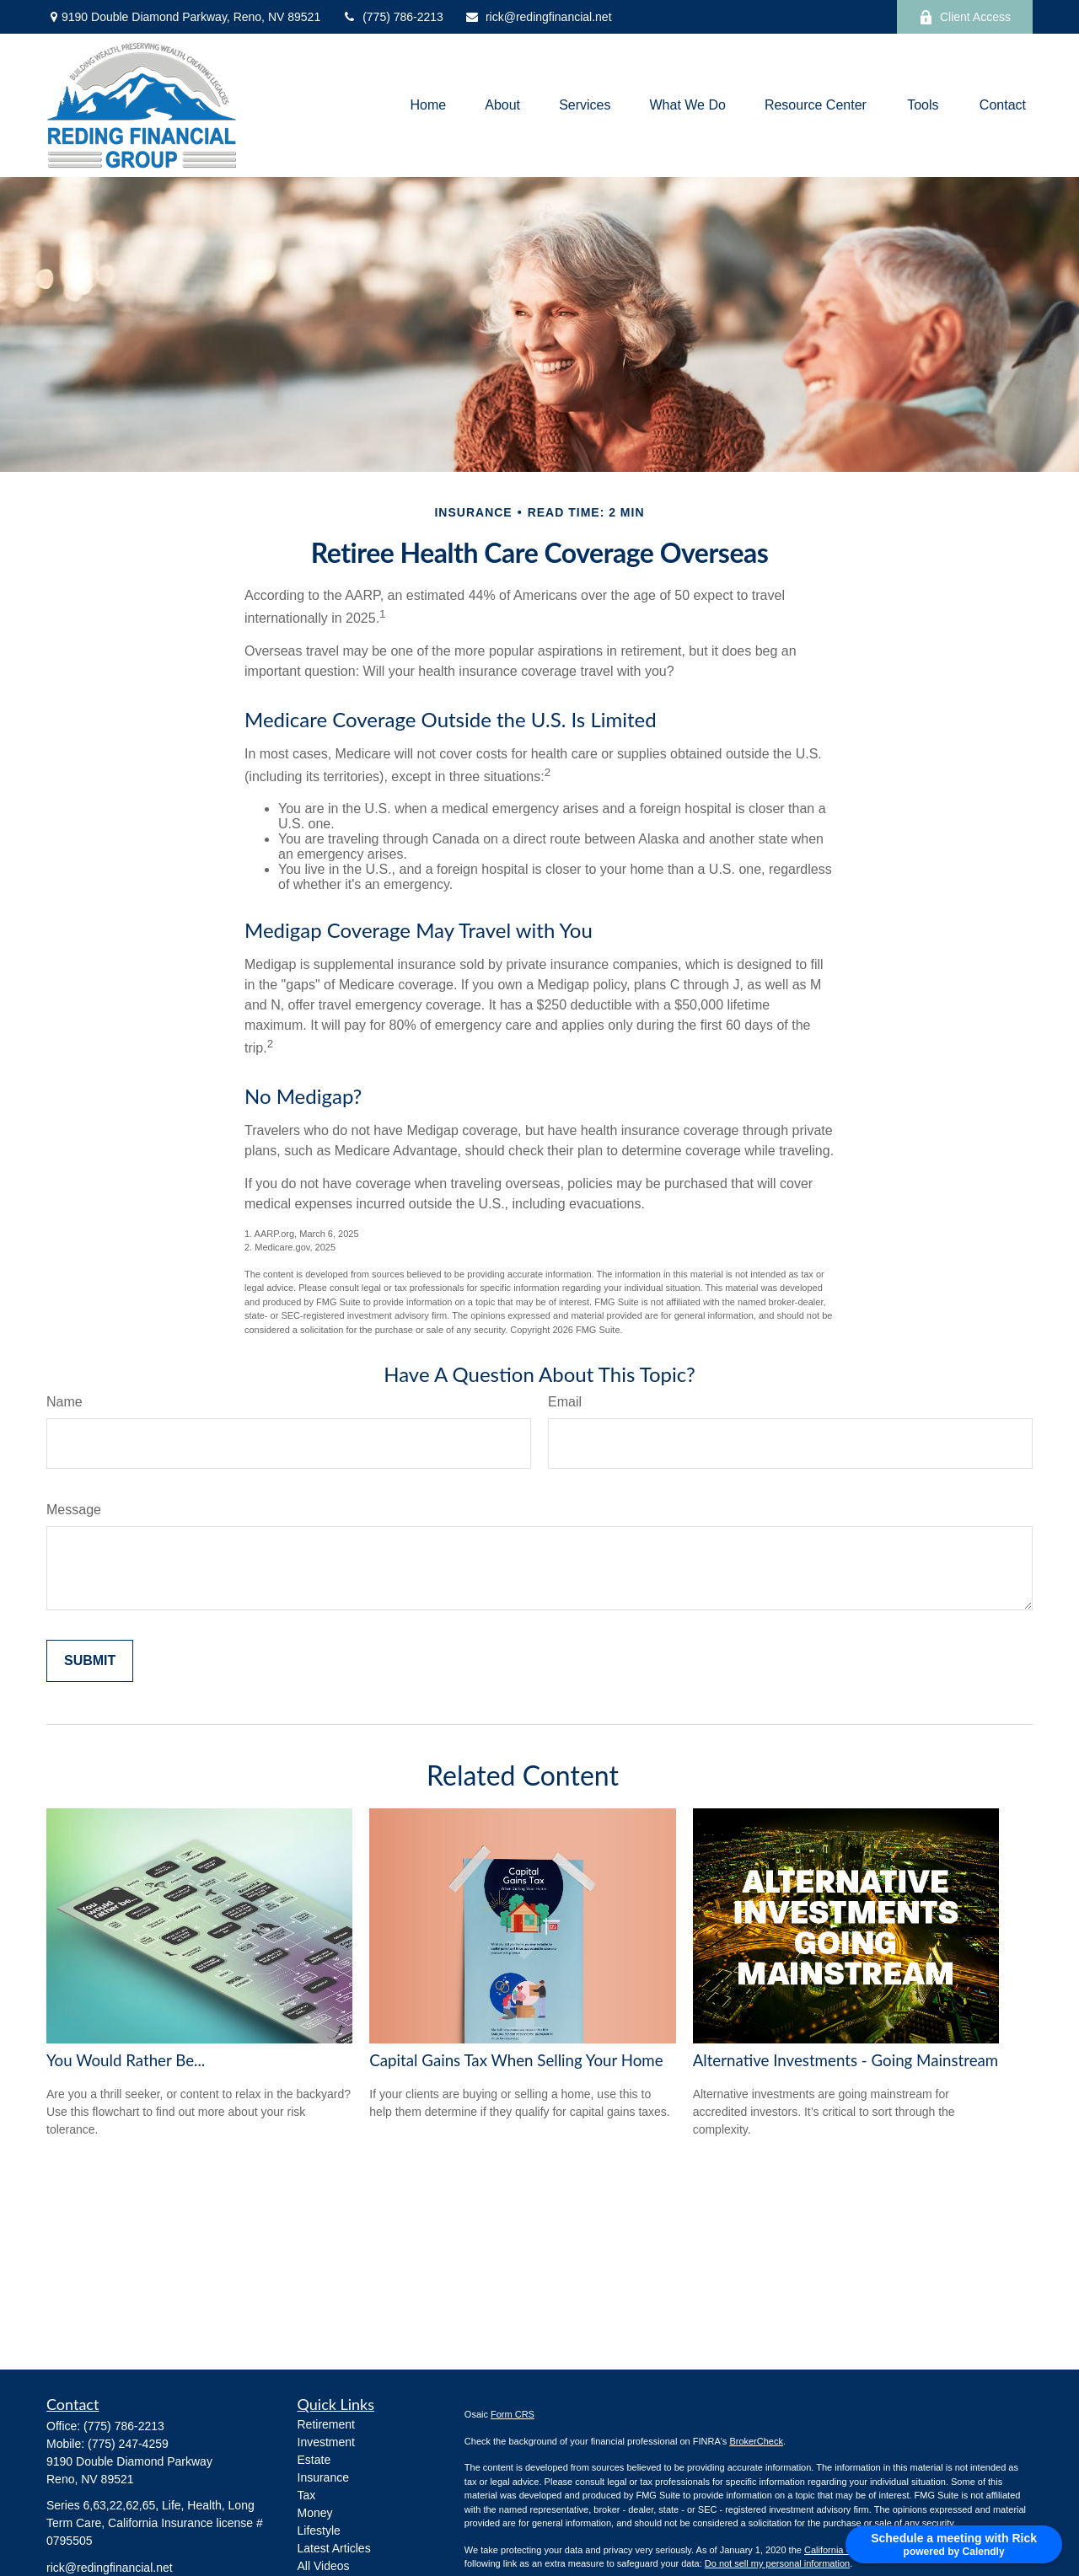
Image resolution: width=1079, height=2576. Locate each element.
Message (73, 1509)
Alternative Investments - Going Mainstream (846, 2060)
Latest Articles (334, 2548)
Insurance (323, 2477)
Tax (307, 2495)
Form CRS (512, 2414)
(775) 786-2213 (392, 17)
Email (565, 1402)
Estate (314, 2459)
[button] (428, 105)
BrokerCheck (756, 2441)
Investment (326, 2442)
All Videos (324, 2566)
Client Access (965, 17)
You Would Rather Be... (125, 2060)
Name (64, 1402)
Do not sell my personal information (777, 2563)
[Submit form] (89, 1661)
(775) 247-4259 (128, 2443)
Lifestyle (319, 2530)
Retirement (326, 2424)
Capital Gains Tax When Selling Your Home (516, 2060)
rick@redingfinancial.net (538, 17)
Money (315, 2513)
